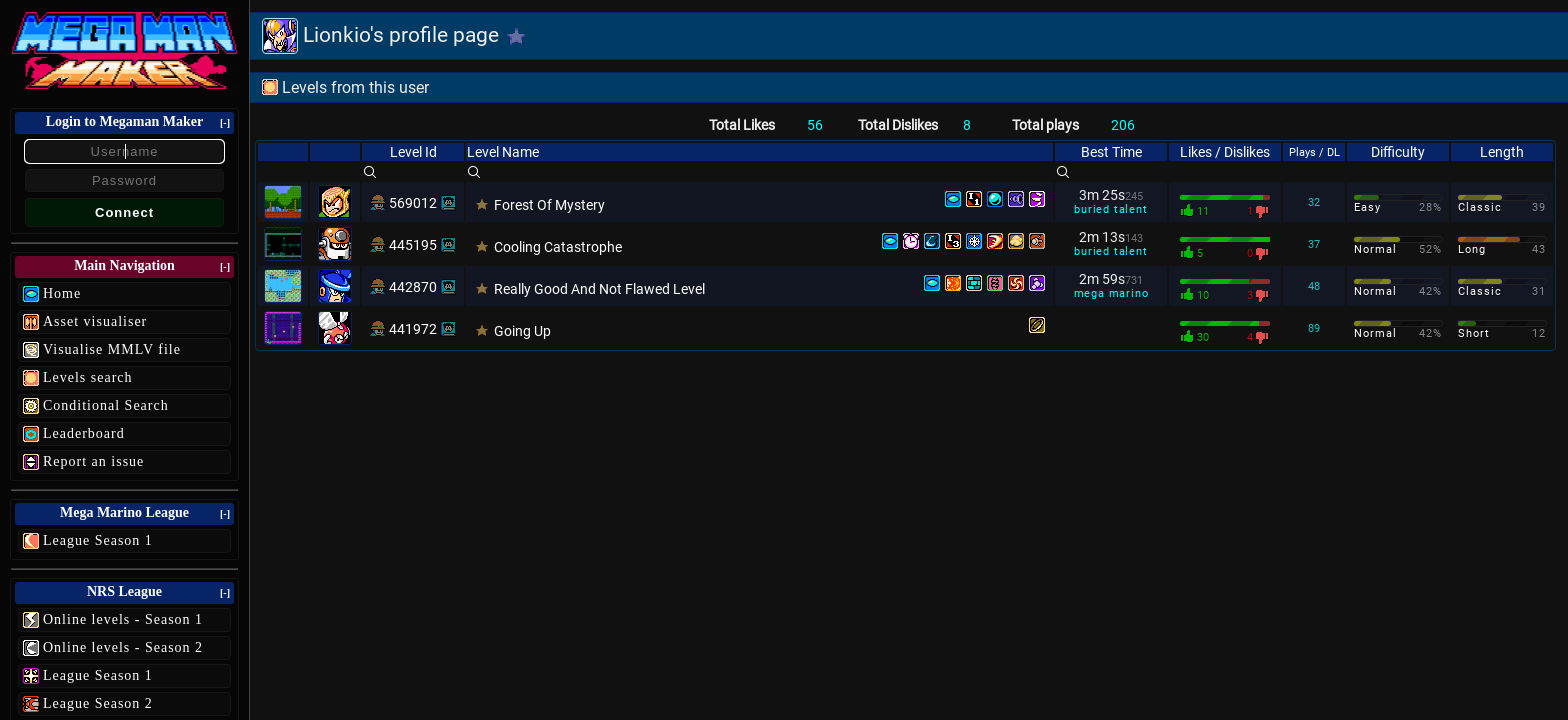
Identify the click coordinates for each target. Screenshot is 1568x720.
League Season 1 (98, 540)
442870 (413, 287)
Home (62, 293)
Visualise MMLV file (112, 349)
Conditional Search (106, 405)
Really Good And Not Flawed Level (599, 289)
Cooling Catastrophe (558, 247)
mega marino (1111, 293)
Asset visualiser (95, 321)
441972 (413, 329)
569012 (413, 203)
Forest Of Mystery (549, 205)
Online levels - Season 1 (123, 619)
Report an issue (93, 461)
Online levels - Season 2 (123, 647)
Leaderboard (84, 433)
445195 (413, 245)
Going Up (522, 331)
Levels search (88, 377)
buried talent (1110, 209)
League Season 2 (98, 703)
